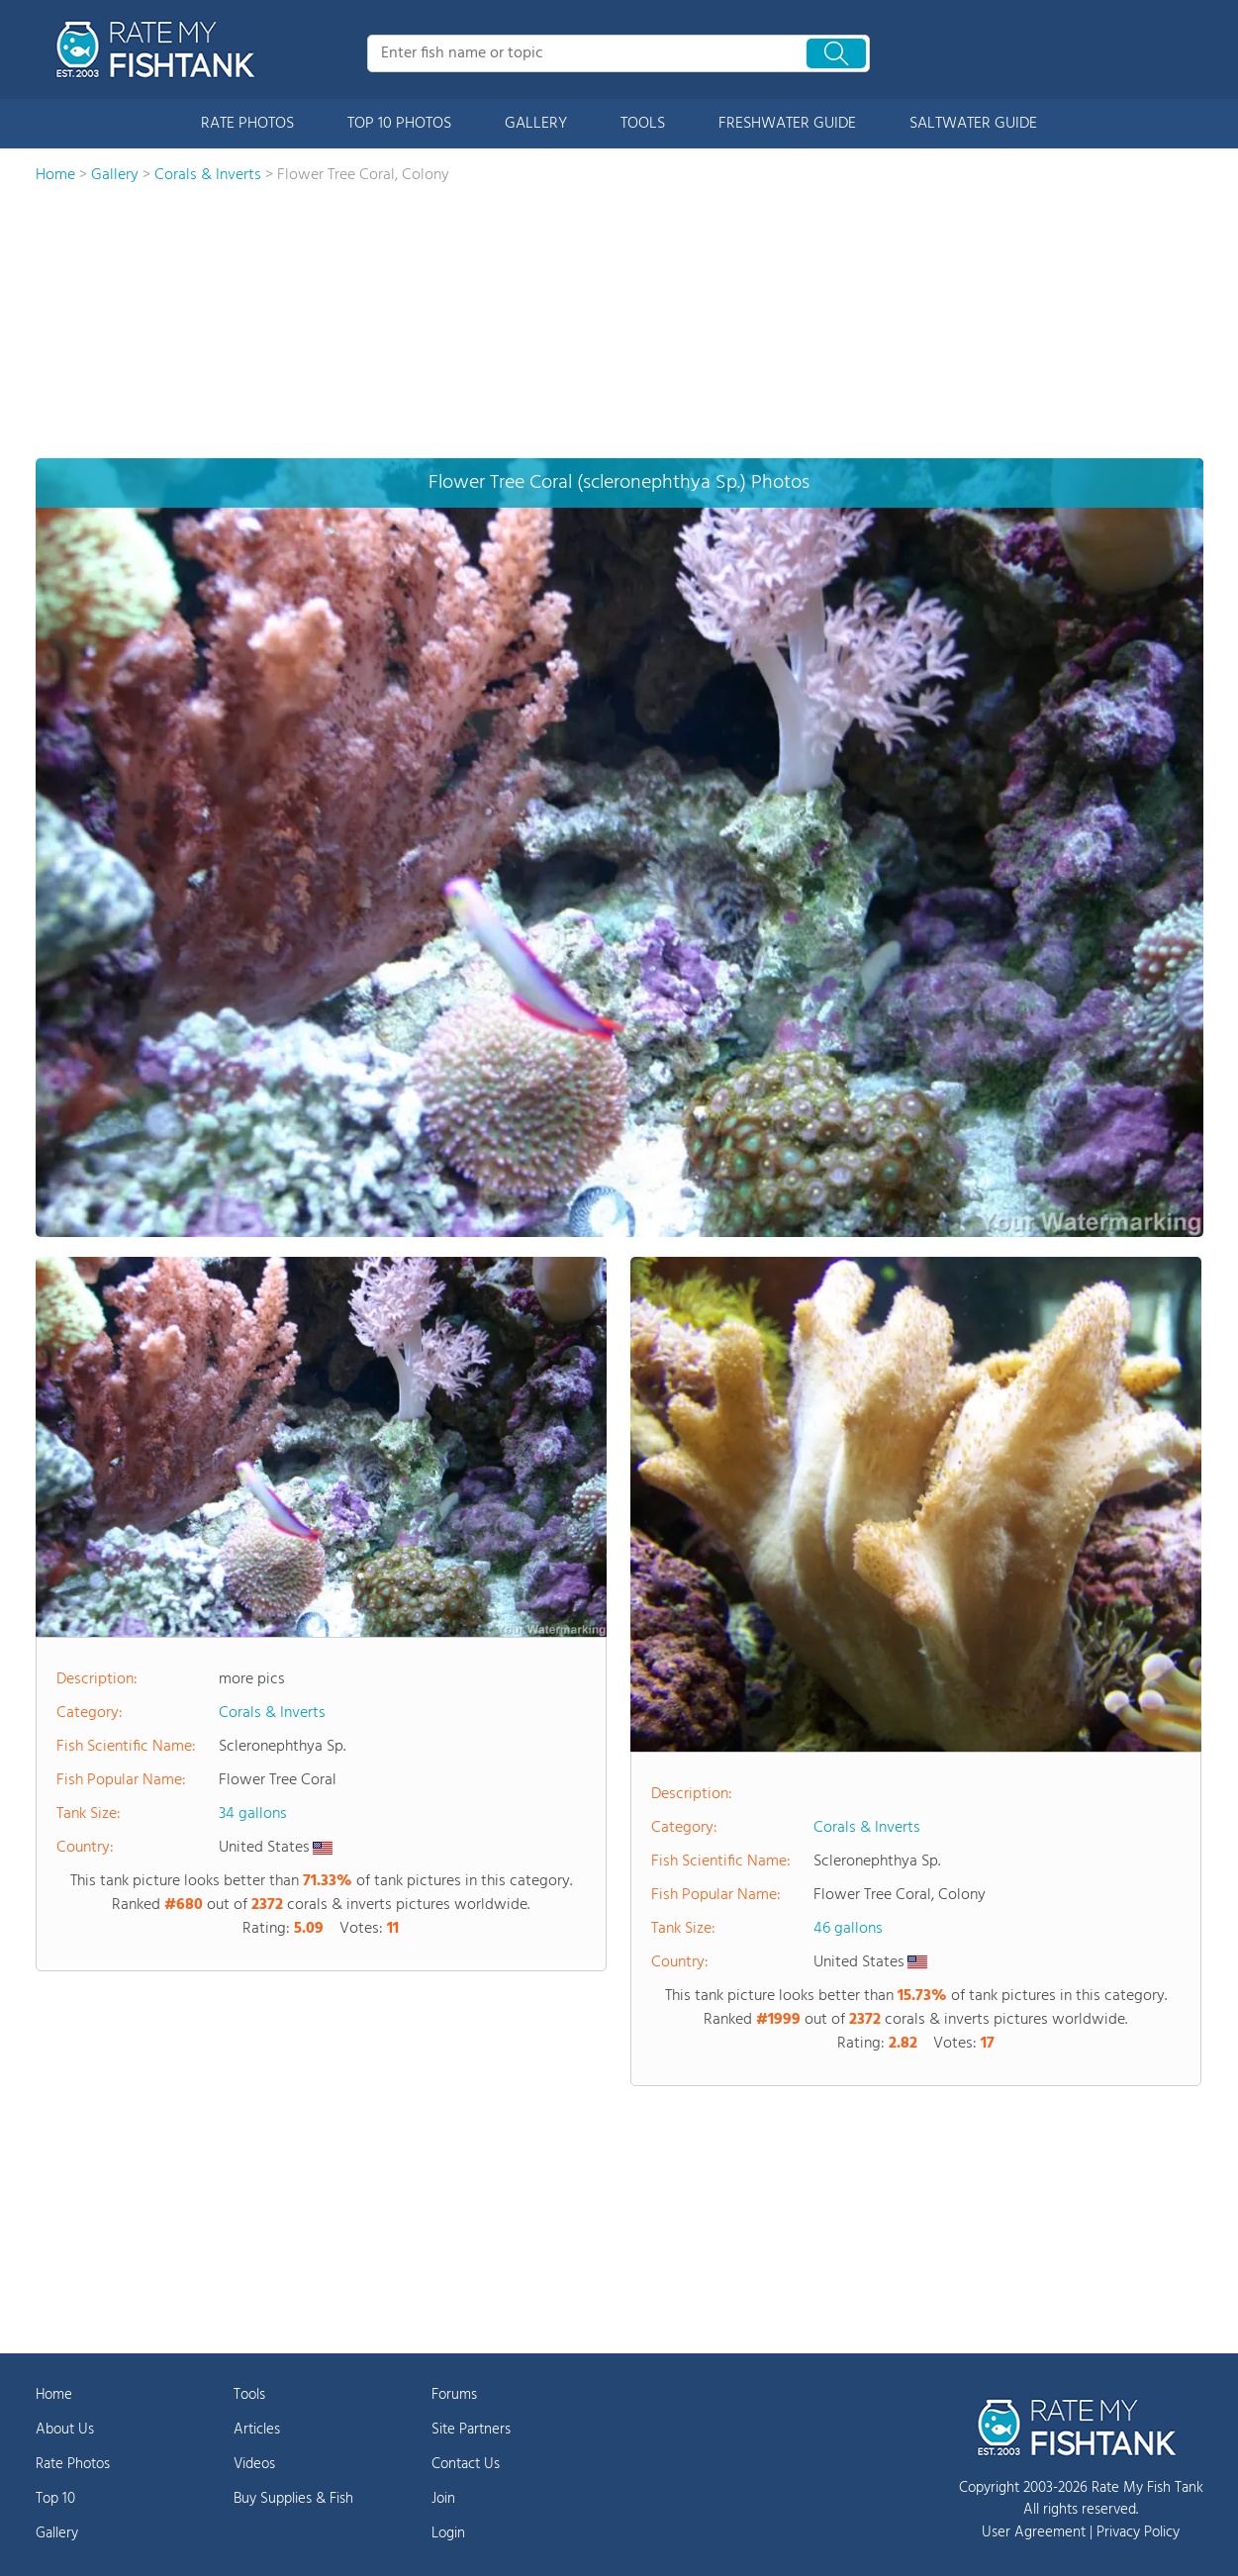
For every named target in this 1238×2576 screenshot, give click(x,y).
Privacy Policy (1138, 2532)
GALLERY (536, 124)
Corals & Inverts (272, 1713)
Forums (454, 2395)
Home (54, 2395)
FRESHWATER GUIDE (787, 124)
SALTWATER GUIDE (973, 124)
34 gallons (253, 1814)
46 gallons (848, 1929)
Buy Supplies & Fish (293, 2499)
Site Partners (471, 2429)
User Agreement (1034, 2532)
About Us (65, 2429)
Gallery (57, 2533)
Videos (254, 2464)
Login (448, 2533)
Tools (249, 2395)
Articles (257, 2429)
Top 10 (55, 2499)
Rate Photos (73, 2464)
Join (443, 2499)
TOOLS (642, 124)
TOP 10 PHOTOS (399, 124)
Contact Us (465, 2464)
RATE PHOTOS (247, 124)
